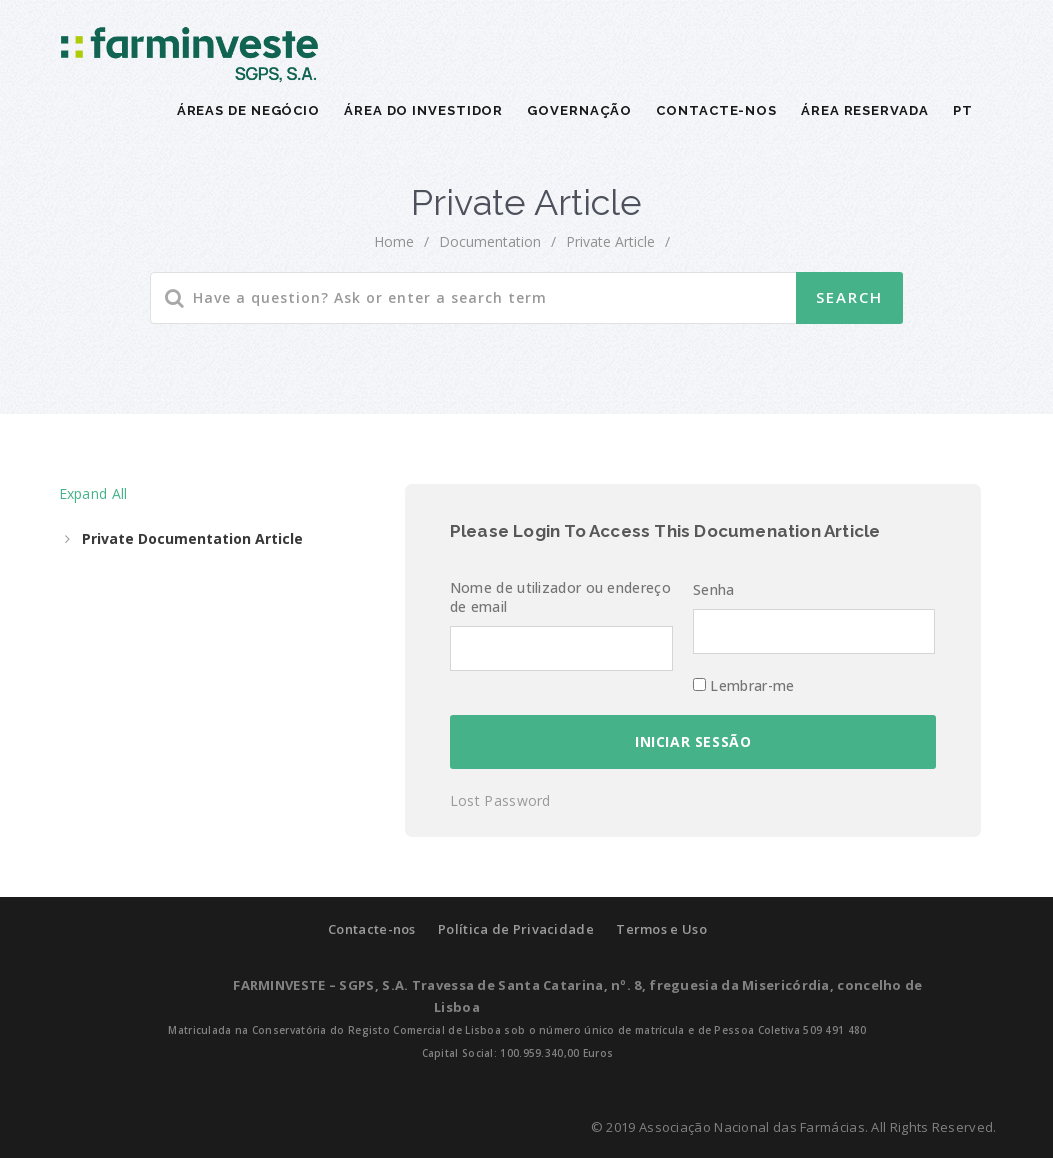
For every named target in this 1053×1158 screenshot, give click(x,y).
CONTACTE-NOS (716, 110)
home (394, 241)
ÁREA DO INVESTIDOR (423, 110)
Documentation (490, 241)
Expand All (93, 493)
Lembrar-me (743, 685)
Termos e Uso (661, 929)
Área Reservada (865, 110)
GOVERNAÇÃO (579, 110)
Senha (714, 589)
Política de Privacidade (516, 929)
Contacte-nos (372, 929)
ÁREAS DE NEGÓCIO (248, 110)
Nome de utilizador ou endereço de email (560, 597)
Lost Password (500, 800)
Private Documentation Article (192, 538)
